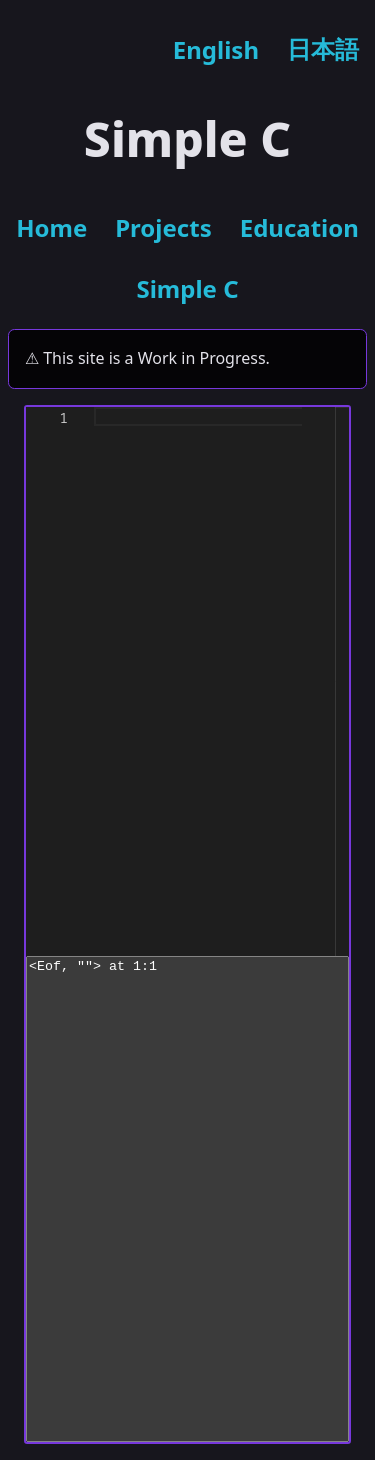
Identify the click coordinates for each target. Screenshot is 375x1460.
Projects (163, 227)
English (216, 49)
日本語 (323, 48)
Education (299, 227)
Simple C (187, 288)
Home (51, 227)
